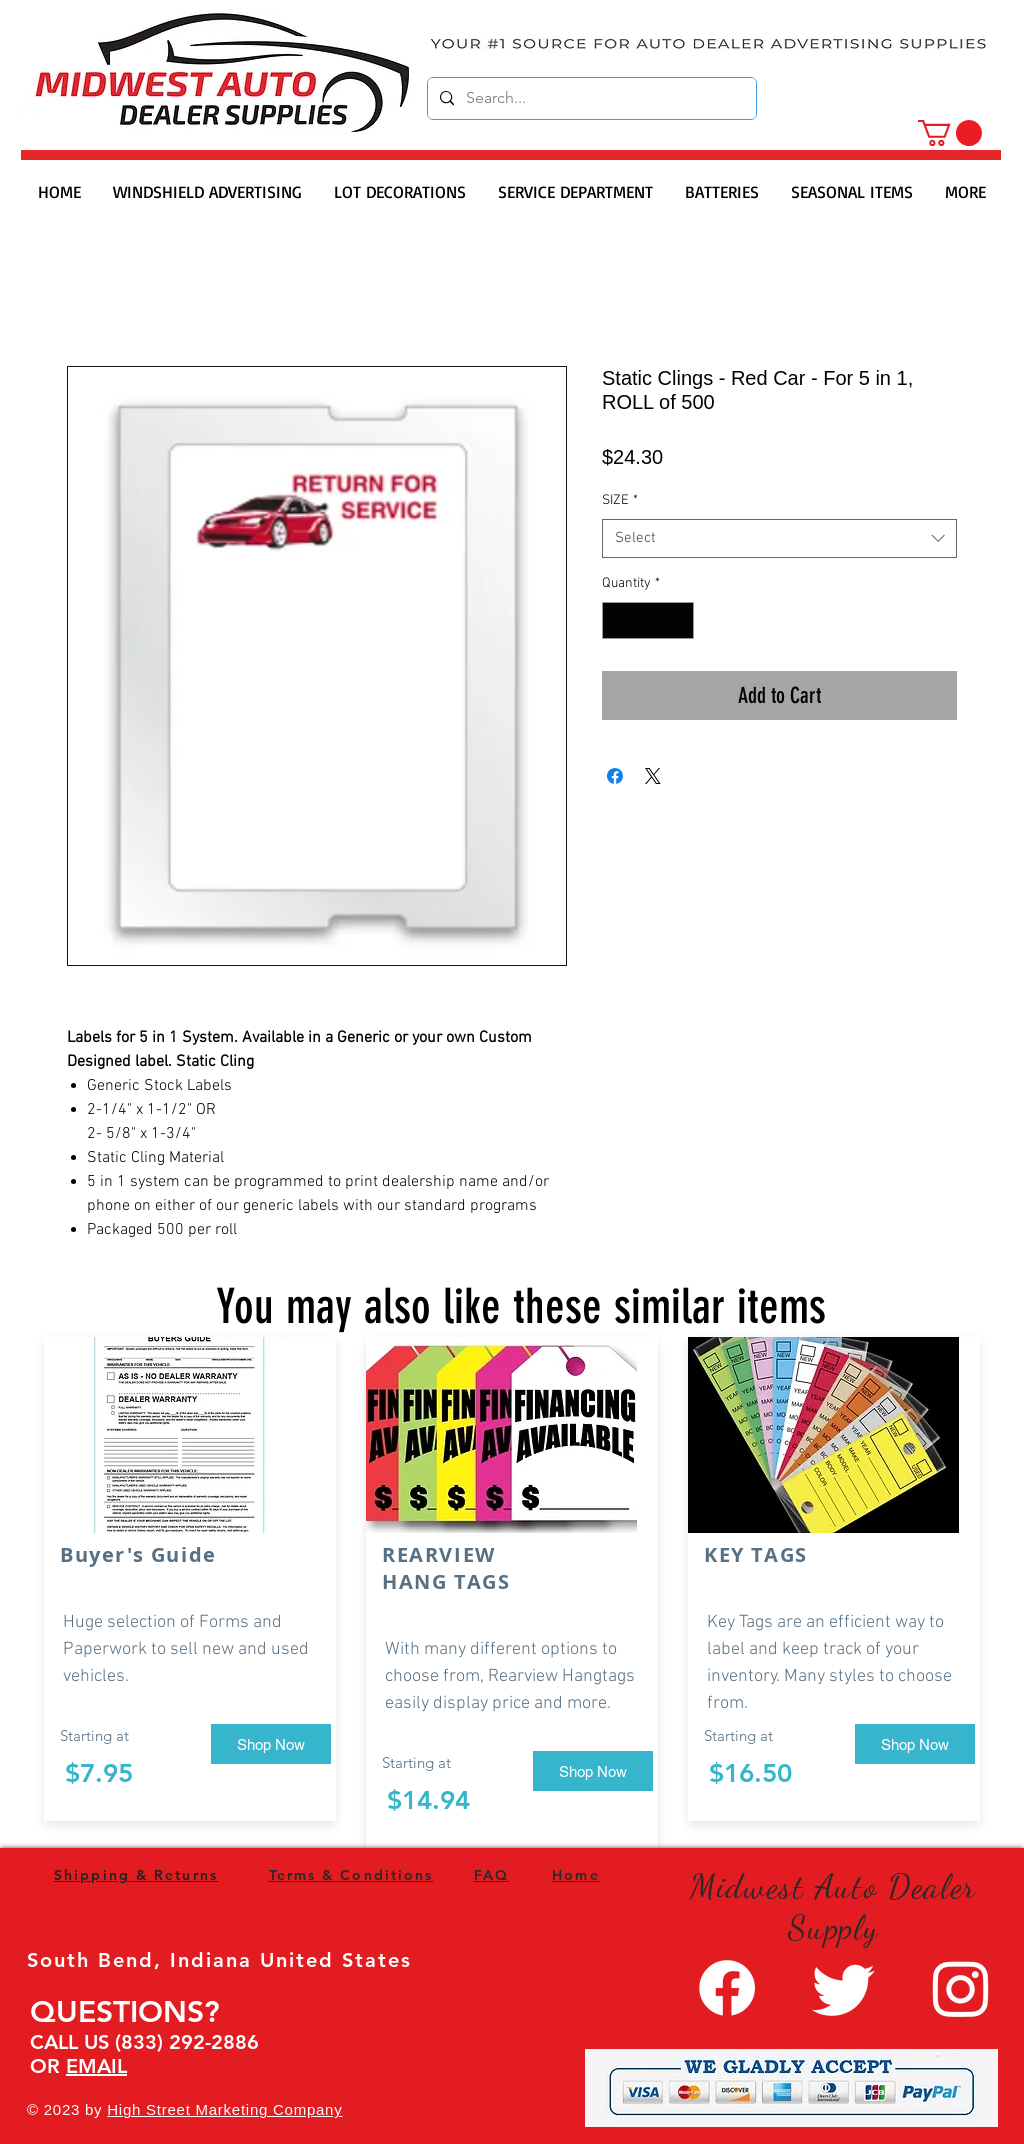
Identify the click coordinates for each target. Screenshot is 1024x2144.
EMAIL (96, 2066)
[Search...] (590, 98)
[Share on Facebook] (615, 776)
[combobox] (779, 538)
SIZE (620, 500)
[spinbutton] (648, 620)
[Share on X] (653, 776)
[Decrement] (617, 620)
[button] (950, 133)
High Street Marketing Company (224, 2109)
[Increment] (678, 620)
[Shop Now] (271, 1744)
